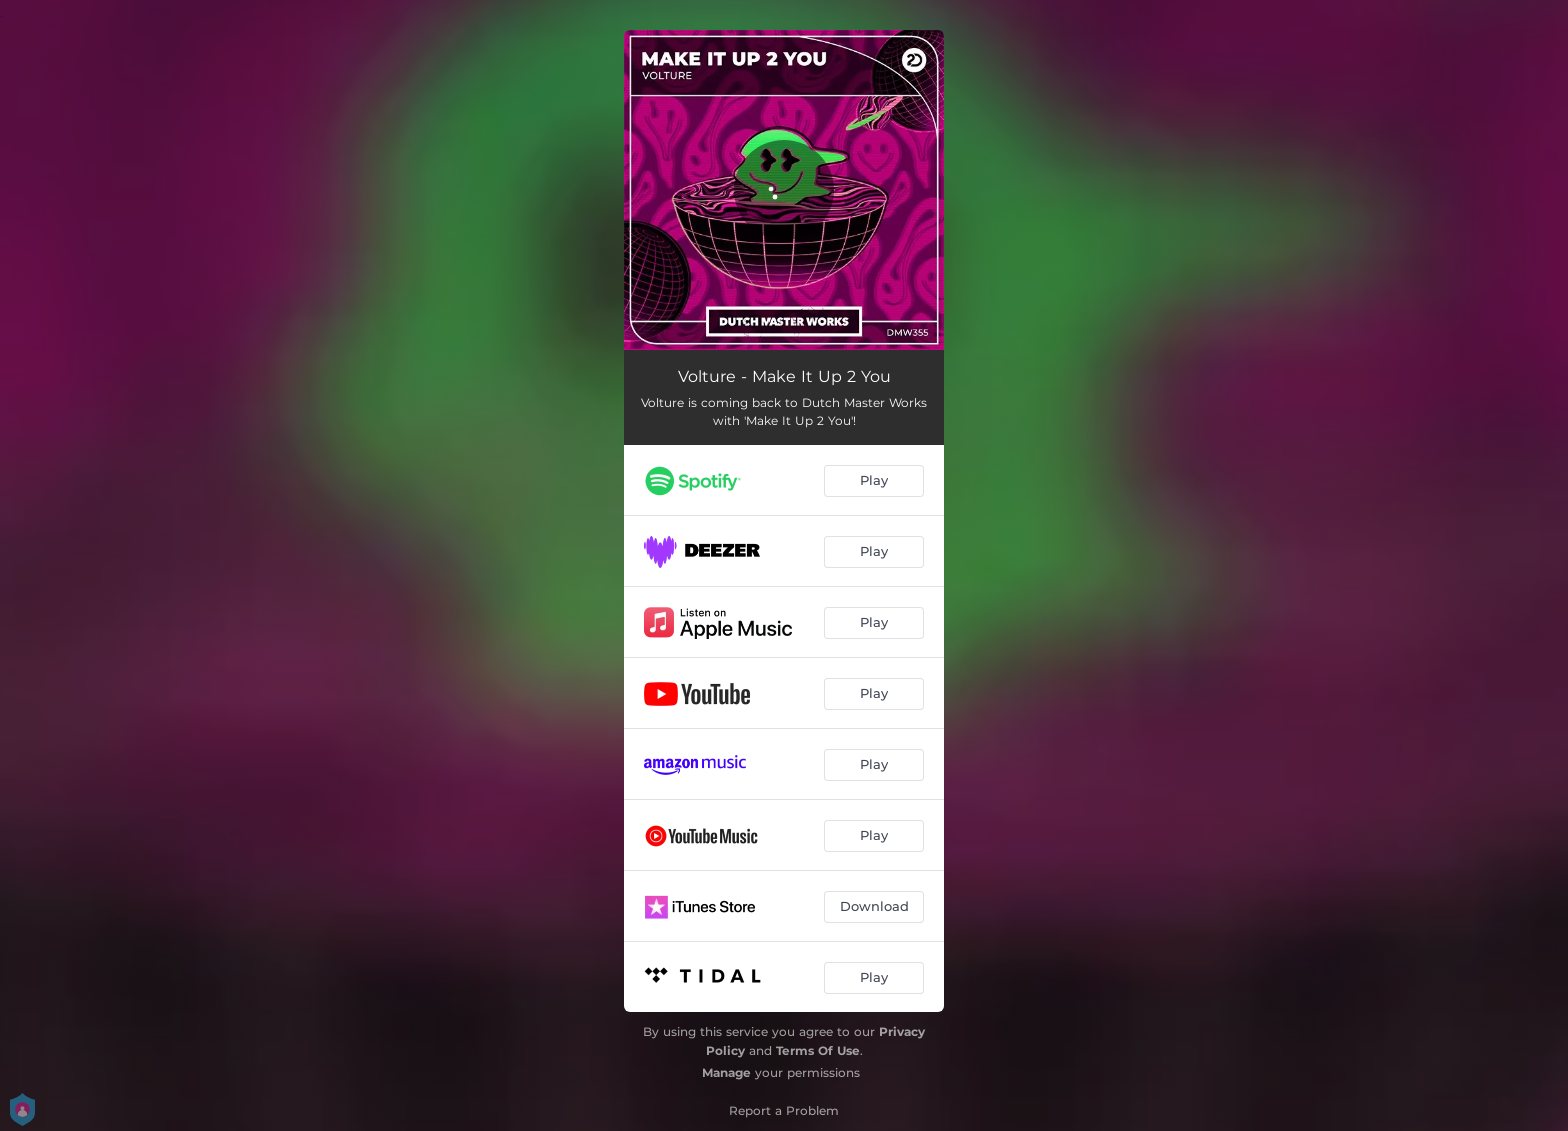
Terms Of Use (818, 1050)
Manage (726, 1072)
